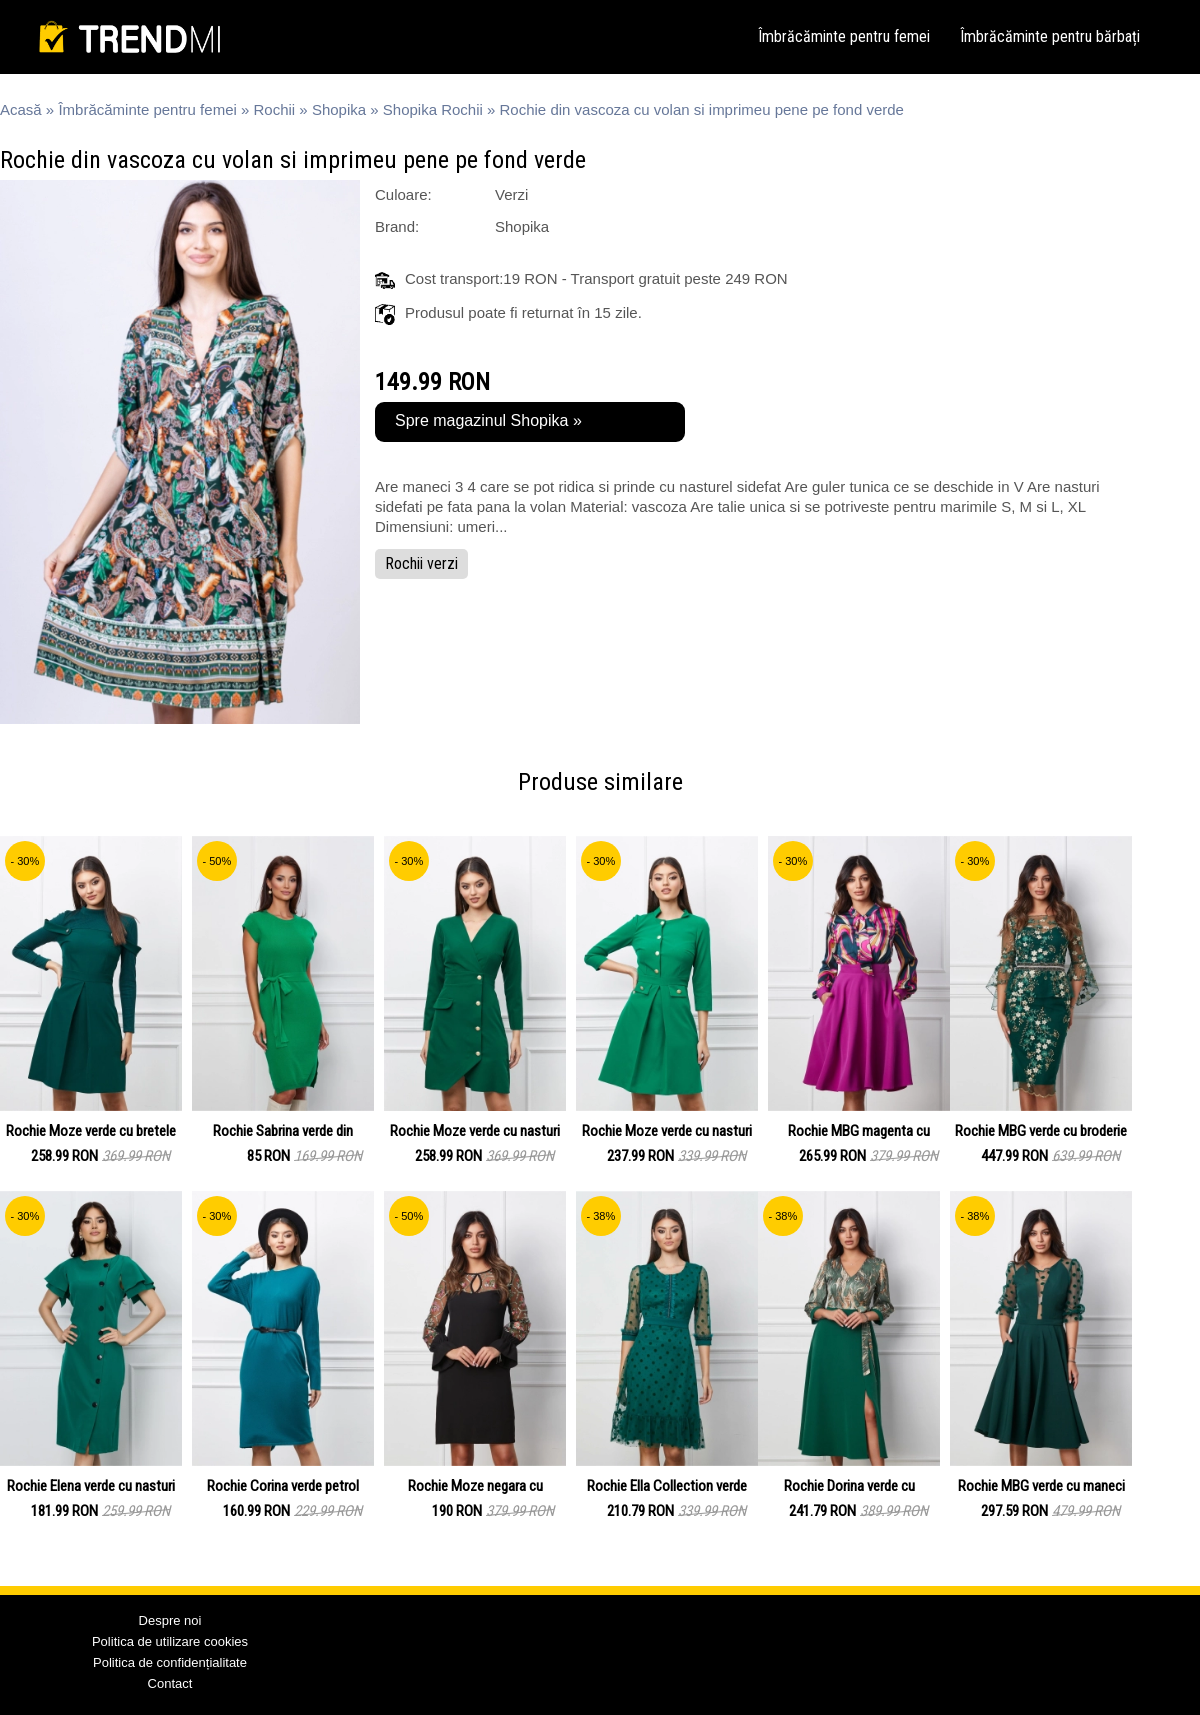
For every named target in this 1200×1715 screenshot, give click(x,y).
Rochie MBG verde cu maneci (1041, 1486)
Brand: (397, 226)
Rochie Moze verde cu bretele (91, 1131)
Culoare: (403, 194)
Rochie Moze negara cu (475, 1486)
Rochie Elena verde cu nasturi (91, 1486)
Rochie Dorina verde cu (849, 1486)
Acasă (21, 109)
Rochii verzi (421, 563)
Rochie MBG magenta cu (859, 1131)
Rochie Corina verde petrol (283, 1486)
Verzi (511, 194)
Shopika (339, 109)
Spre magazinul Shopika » (488, 420)
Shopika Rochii (433, 109)
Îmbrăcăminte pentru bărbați (1050, 36)
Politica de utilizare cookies (170, 1641)
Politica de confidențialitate (170, 1662)
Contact (170, 1683)
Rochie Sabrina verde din (283, 1131)
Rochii (275, 109)
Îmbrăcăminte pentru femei (844, 36)
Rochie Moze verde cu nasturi (475, 1131)
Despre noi (170, 1620)
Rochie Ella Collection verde (667, 1486)
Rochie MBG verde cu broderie (1041, 1131)
